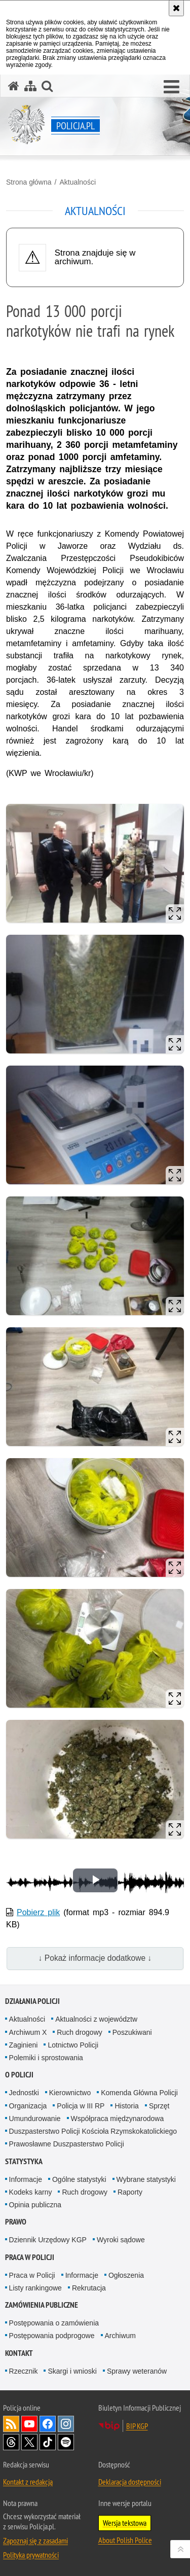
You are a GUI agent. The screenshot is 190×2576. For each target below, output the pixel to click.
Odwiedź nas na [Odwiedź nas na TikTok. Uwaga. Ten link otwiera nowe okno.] (48, 2442)
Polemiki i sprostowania (46, 2058)
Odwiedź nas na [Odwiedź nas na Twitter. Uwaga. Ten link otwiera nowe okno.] (29, 2442)
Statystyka (24, 2161)
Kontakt (19, 2353)
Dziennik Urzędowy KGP (48, 2240)
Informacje (25, 2179)
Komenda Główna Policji (139, 2093)
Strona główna (29, 182)
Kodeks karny (30, 2192)
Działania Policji (32, 2001)
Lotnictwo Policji (73, 2045)
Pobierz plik (38, 1912)
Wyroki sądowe (121, 2240)
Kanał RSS (11, 2424)
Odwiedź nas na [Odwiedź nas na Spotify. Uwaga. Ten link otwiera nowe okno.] (66, 2442)
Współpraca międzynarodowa (117, 2118)
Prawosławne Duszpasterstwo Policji (66, 2144)
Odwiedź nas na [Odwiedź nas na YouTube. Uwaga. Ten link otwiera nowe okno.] (29, 2424)
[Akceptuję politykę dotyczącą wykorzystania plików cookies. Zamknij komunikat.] (176, 8)
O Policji (19, 2074)
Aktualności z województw (96, 2019)
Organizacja (28, 2106)
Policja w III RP (80, 2106)
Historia (126, 2106)
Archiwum (120, 2336)
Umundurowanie (35, 2118)
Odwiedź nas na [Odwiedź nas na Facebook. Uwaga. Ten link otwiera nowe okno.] (48, 2424)
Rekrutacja (89, 2288)
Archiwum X (28, 2032)
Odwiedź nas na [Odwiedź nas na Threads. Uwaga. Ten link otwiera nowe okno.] (11, 2442)
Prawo (15, 2221)
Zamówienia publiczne (41, 2305)
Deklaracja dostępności (129, 2482)
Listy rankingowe (35, 2288)
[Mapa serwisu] (30, 86)
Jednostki (24, 2093)
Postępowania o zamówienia (54, 2323)
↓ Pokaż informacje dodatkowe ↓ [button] (95, 1958)
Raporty (130, 2192)
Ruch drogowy (79, 2032)
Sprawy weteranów (137, 2371)
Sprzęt (159, 2106)
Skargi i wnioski (72, 2371)
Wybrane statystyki (146, 2179)
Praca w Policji (29, 2257)
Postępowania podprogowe (52, 2336)
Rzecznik (23, 2371)
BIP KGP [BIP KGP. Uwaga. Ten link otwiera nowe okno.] (137, 2426)
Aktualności (77, 182)
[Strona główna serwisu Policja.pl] (13, 86)
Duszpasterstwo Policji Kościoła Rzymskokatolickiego (93, 2131)
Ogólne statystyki (79, 2179)
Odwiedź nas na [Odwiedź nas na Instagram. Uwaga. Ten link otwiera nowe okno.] (66, 2424)
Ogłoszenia (126, 2275)
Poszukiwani (132, 2032)
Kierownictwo (70, 2093)
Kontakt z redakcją (28, 2482)
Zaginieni (23, 2045)
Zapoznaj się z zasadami (35, 2540)
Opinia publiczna (35, 2205)
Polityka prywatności (31, 2555)
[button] (171, 87)
